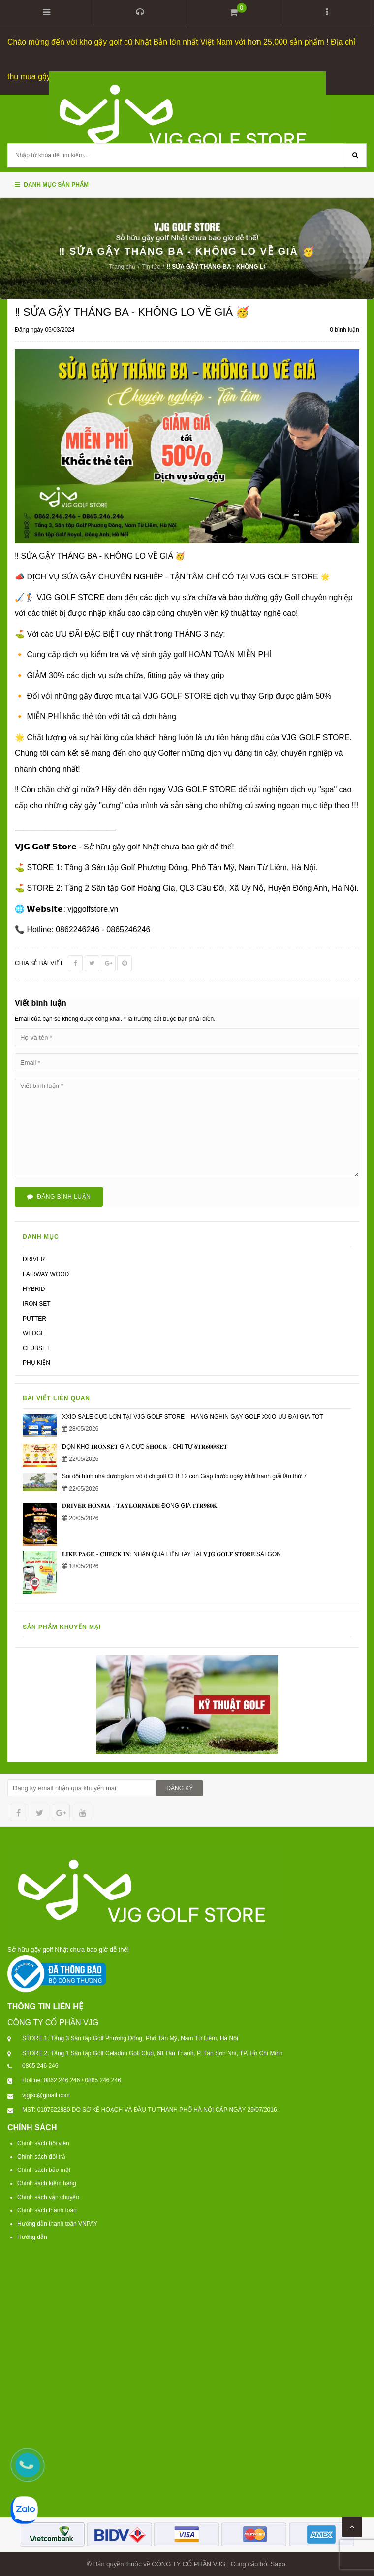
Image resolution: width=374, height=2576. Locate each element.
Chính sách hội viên (43, 2142)
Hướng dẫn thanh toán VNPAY (57, 2223)
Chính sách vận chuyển (48, 2196)
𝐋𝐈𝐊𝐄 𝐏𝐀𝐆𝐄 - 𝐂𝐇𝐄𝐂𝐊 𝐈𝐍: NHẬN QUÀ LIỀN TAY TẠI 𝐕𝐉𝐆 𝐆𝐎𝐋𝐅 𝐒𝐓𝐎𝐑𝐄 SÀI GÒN (171, 1553)
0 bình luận (344, 328)
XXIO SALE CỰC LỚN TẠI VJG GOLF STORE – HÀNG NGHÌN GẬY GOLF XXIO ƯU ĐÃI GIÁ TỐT (192, 1416)
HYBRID (34, 1288)
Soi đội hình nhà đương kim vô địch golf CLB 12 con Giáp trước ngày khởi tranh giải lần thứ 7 (184, 1475)
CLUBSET (36, 1347)
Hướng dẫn (32, 2236)
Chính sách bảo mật (43, 2169)
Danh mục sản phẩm (52, 184)
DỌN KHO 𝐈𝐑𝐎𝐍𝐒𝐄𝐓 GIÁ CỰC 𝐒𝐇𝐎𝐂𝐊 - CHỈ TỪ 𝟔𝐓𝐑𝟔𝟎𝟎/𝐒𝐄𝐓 (144, 1445)
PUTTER (34, 1318)
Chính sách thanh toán (47, 2209)
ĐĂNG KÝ (179, 1787)
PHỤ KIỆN (36, 1362)
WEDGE (34, 1332)
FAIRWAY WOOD (46, 1273)
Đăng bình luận (59, 1196)
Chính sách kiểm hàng (46, 2182)
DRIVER (34, 1258)
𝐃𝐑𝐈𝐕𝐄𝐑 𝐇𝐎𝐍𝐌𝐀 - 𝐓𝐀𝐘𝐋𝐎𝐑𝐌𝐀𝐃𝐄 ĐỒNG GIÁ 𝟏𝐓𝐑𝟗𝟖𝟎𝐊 (139, 1505)
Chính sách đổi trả (41, 2156)
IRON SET (37, 1303)
